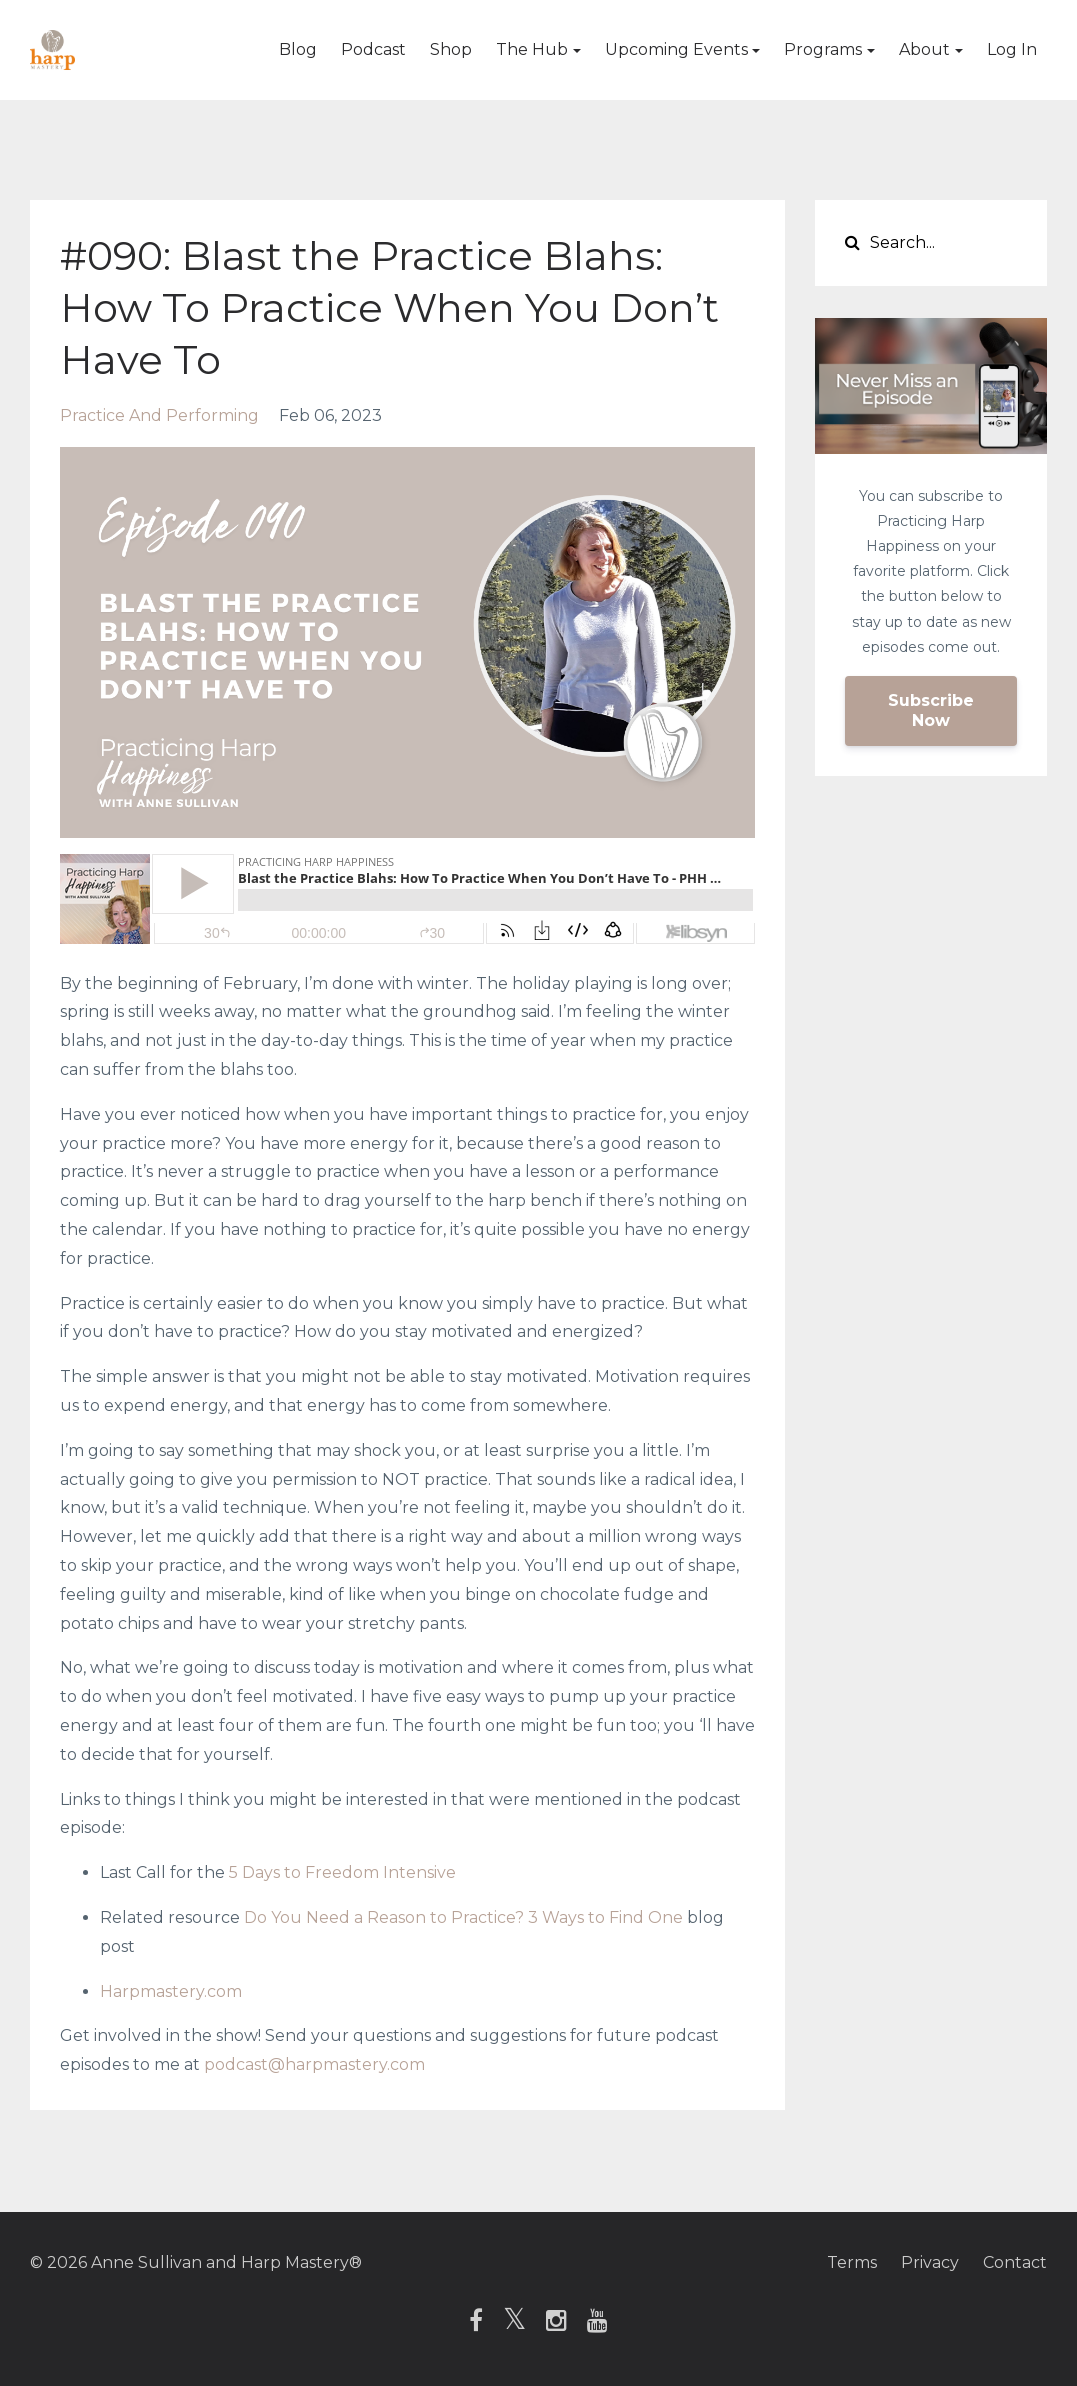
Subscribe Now (931, 710)
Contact (1015, 2262)
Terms (852, 2262)
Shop (451, 49)
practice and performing (159, 415)
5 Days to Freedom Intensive (342, 1872)
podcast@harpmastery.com (314, 2064)
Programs (823, 49)
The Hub (532, 49)
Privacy (930, 2262)
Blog (298, 49)
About (924, 49)
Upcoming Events (676, 49)
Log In (1012, 49)
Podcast (373, 49)
